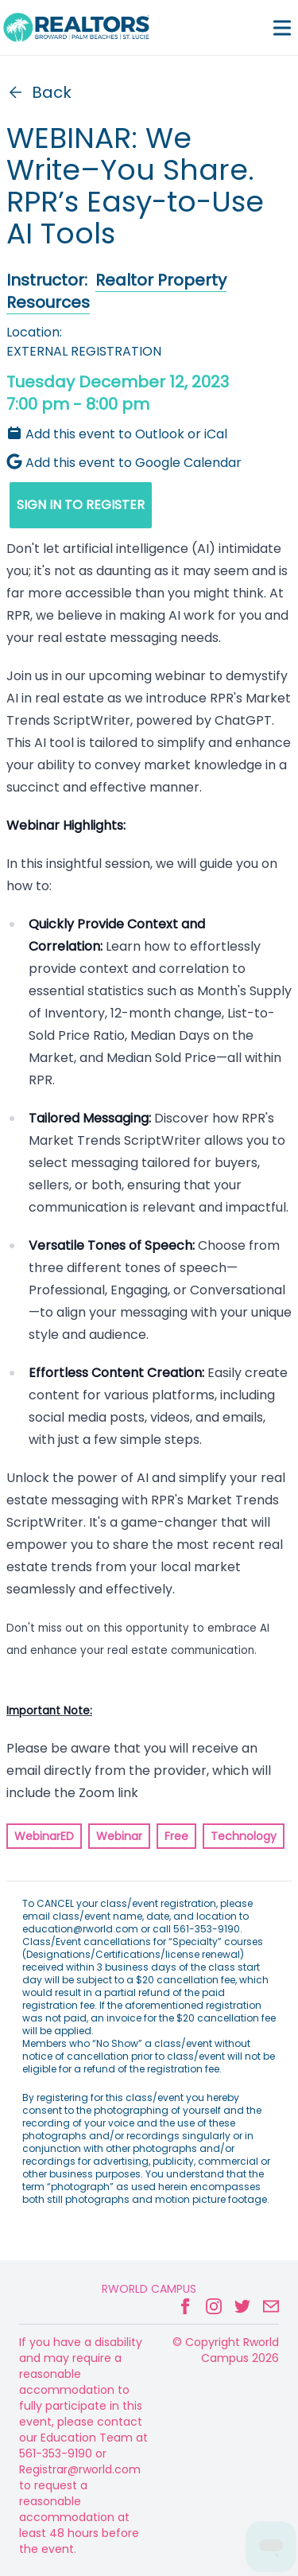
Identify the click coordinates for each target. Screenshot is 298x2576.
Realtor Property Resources (116, 291)
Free (176, 1836)
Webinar (119, 1836)
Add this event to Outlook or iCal (116, 434)
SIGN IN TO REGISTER (81, 505)
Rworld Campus (149, 2289)
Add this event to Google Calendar (124, 462)
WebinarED (44, 1836)
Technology (244, 1836)
